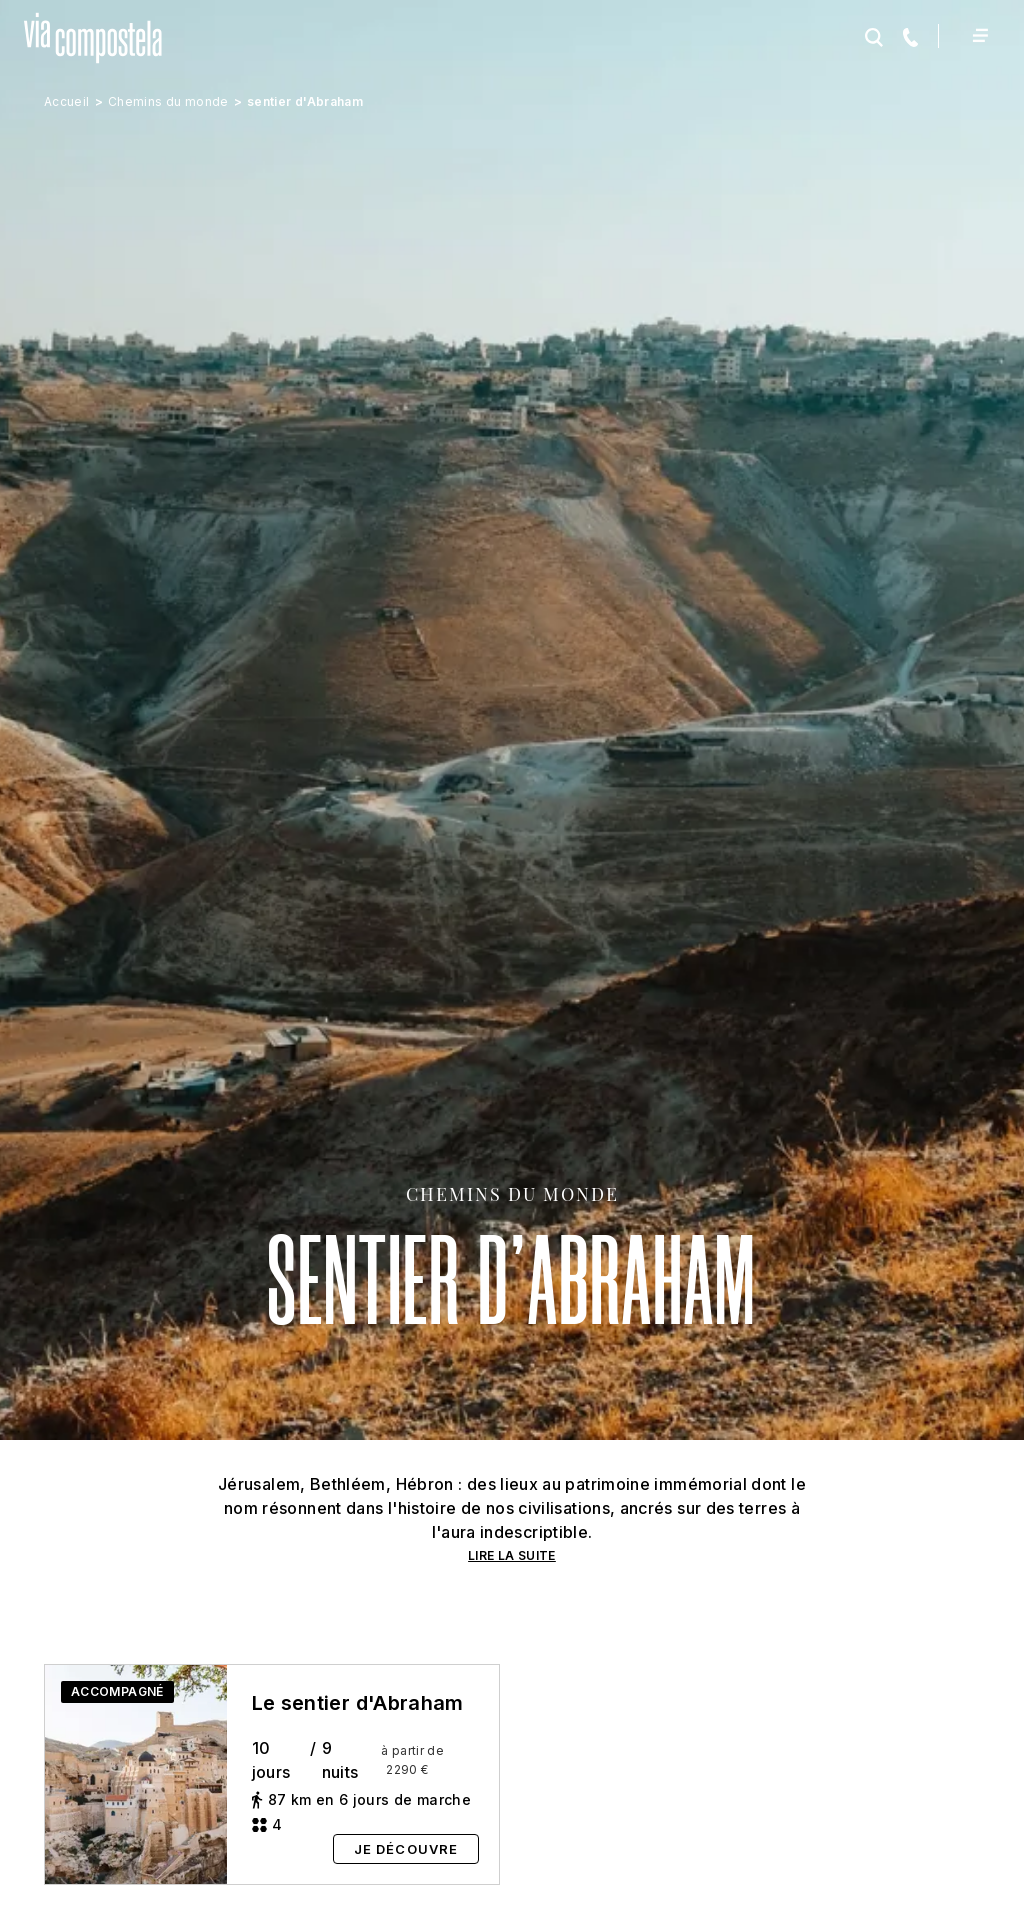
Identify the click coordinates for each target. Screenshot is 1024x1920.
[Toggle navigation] (979, 35)
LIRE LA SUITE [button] (512, 1555)
